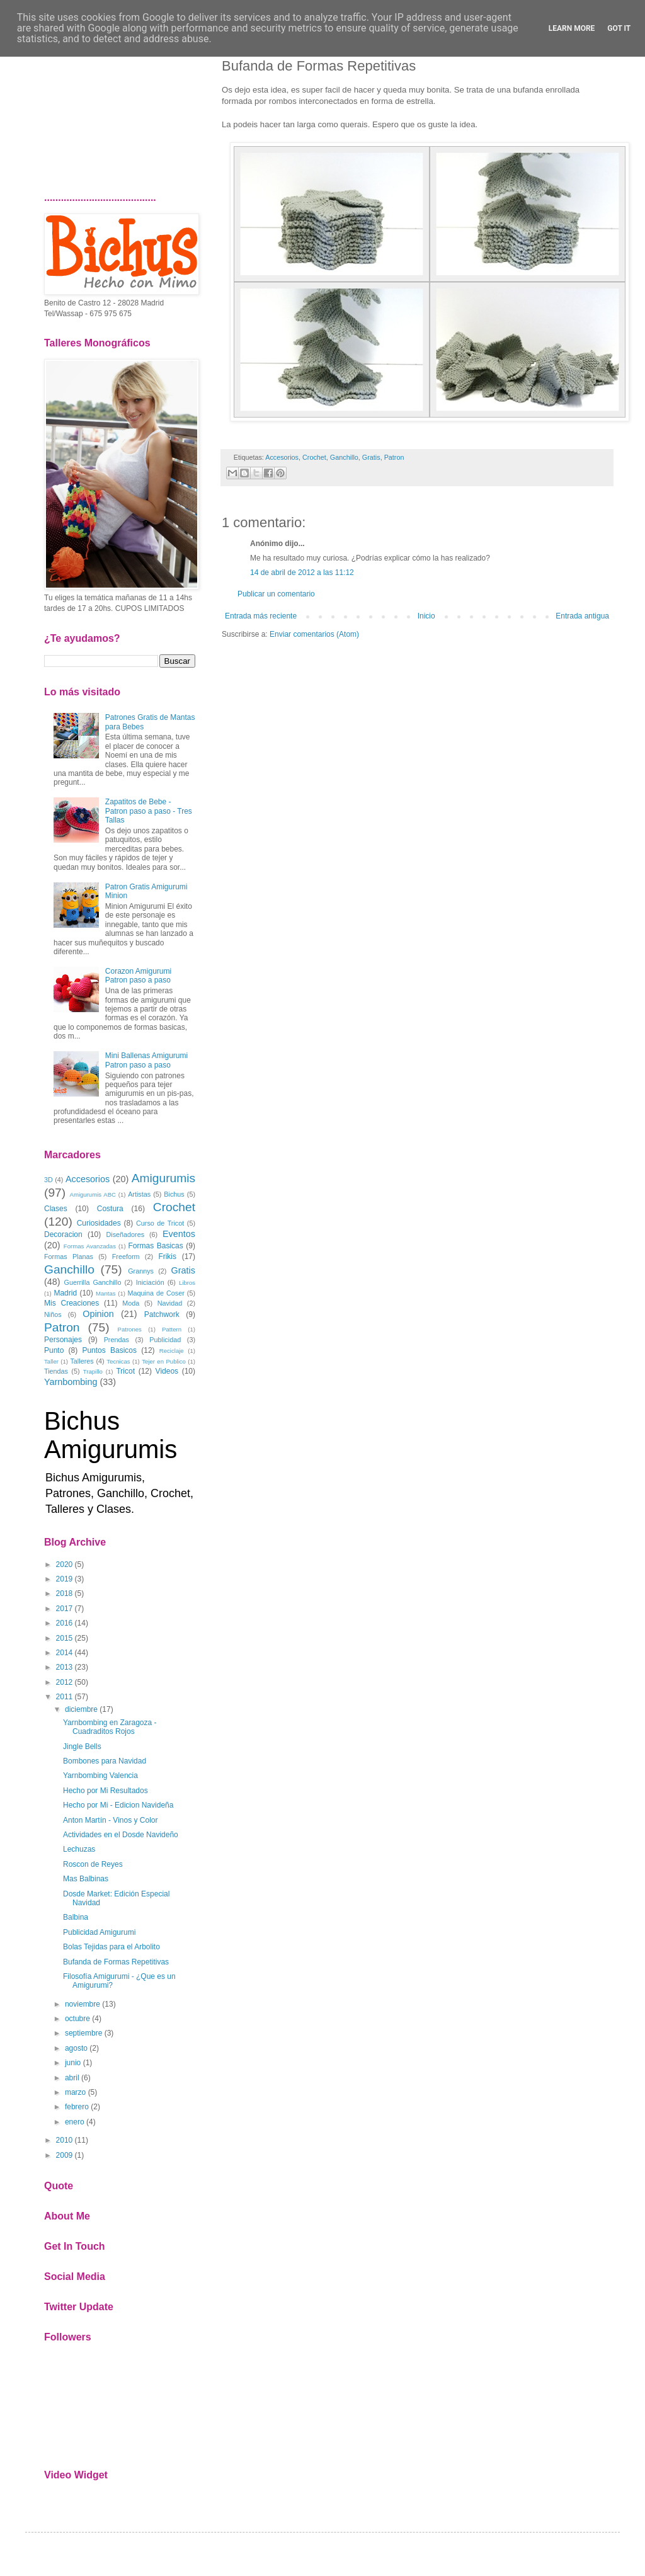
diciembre (81, 1709)
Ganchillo (344, 457)
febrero (77, 2106)
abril (72, 2077)
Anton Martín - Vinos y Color (110, 1820)
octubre (77, 2018)
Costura (110, 1208)
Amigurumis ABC (92, 1194)
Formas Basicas (155, 1245)
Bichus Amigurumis (110, 1435)
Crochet (314, 457)
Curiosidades (99, 1223)
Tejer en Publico (164, 1361)
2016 (64, 1623)
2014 (64, 1652)
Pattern (171, 1329)
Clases (55, 1208)
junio (73, 2062)
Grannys (141, 1271)
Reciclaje (171, 1350)
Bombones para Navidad (104, 1761)
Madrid (65, 1293)
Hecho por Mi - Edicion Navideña (118, 1805)
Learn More (572, 28)
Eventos (179, 1234)
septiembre (83, 2033)
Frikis (167, 1256)
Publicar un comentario (276, 594)
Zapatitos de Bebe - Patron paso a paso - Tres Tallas (148, 810)
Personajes (63, 1339)
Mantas (105, 1293)
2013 (64, 1667)
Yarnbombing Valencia (100, 1775)
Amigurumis (163, 1178)
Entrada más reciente (261, 616)
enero (74, 2121)
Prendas (116, 1339)
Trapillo (93, 1371)
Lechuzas (79, 1849)
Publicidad (165, 1339)
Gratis (371, 457)
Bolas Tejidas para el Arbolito (111, 1946)
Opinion (98, 1314)
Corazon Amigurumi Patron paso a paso (138, 975)
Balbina (75, 1917)
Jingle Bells (82, 1746)
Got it (619, 28)
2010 (64, 2140)
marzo (75, 2092)
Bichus (174, 1194)
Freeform (126, 1256)
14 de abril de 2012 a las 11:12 (302, 572)
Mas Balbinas (85, 1878)
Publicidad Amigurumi (99, 1932)
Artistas (139, 1194)
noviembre (82, 2004)
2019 (64, 1579)
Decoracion (63, 1234)
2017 (64, 1608)
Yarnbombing (71, 1382)
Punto (54, 1350)
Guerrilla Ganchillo (93, 1282)
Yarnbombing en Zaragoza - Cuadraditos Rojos (110, 1727)
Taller (51, 1361)
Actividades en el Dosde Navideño (120, 1834)
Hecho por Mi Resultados (105, 1790)
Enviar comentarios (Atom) (314, 634)
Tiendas (56, 1371)
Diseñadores (125, 1234)
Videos (167, 1371)
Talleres (81, 1361)
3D (48, 1179)
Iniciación (150, 1282)
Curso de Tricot (160, 1223)
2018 (64, 1593)
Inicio (426, 616)
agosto (76, 2048)
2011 (64, 1696)
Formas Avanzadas (90, 1246)
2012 (64, 1682)
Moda (130, 1303)
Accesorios (282, 457)
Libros (187, 1282)
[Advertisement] (119, 110)
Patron (394, 457)
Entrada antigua (582, 616)
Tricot (125, 1371)
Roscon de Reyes (93, 1864)
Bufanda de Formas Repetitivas (116, 1962)
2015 (64, 1638)
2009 (64, 2155)
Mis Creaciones (71, 1303)
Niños (53, 1314)
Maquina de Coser (156, 1293)
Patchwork (162, 1314)
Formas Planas (68, 1256)
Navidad (170, 1303)
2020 (64, 1564)
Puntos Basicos (109, 1350)
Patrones (129, 1329)
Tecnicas (118, 1361)
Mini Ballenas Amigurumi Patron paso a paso (146, 1060)
